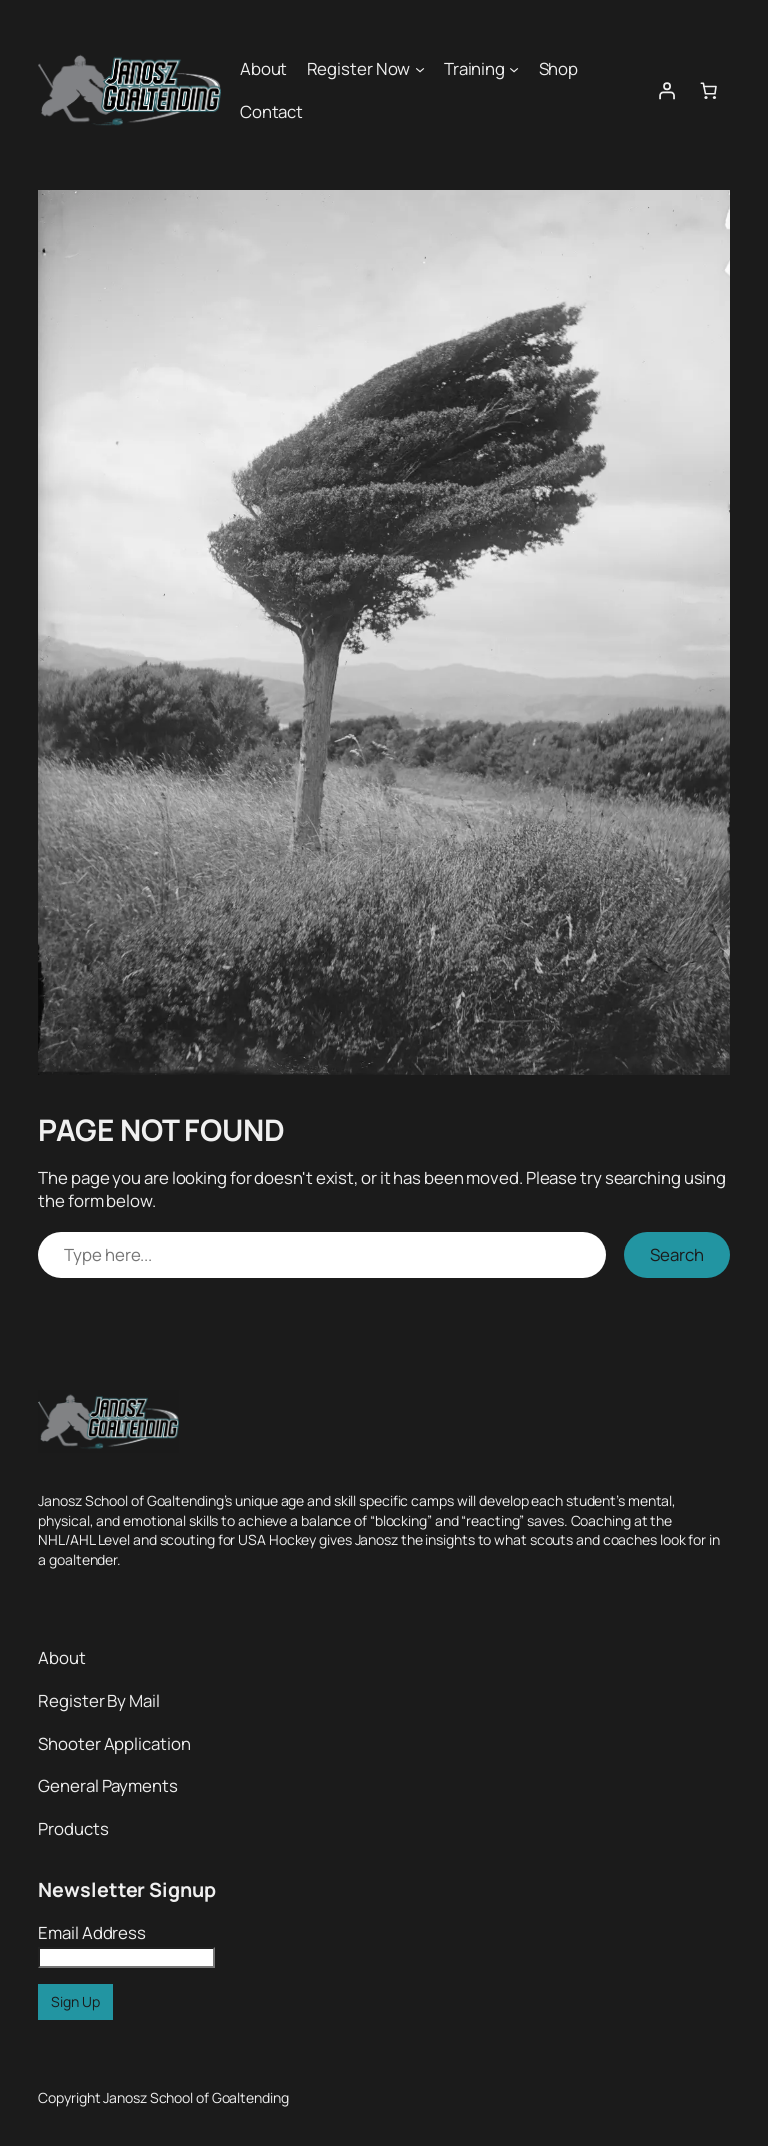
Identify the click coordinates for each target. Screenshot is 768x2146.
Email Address (92, 1932)
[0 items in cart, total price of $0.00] (709, 90)
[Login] (666, 90)
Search (677, 1254)
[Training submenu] (514, 69)
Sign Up (75, 2001)
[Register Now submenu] (420, 69)
